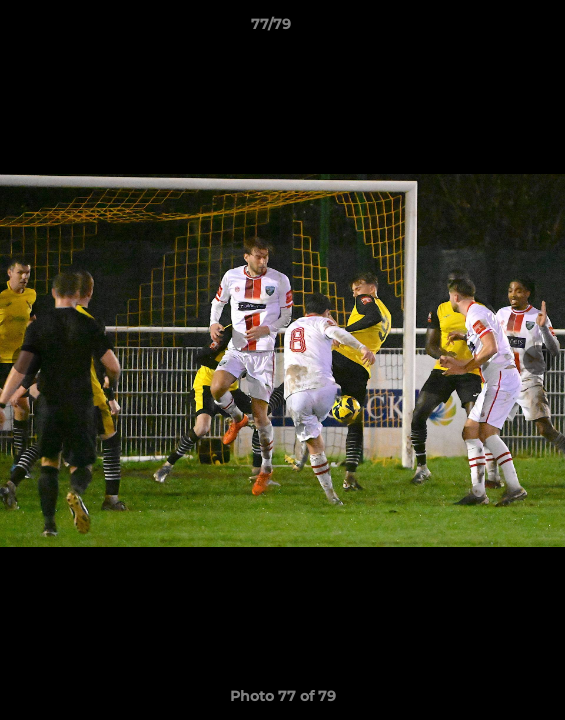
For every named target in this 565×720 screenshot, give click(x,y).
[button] (493, 29)
